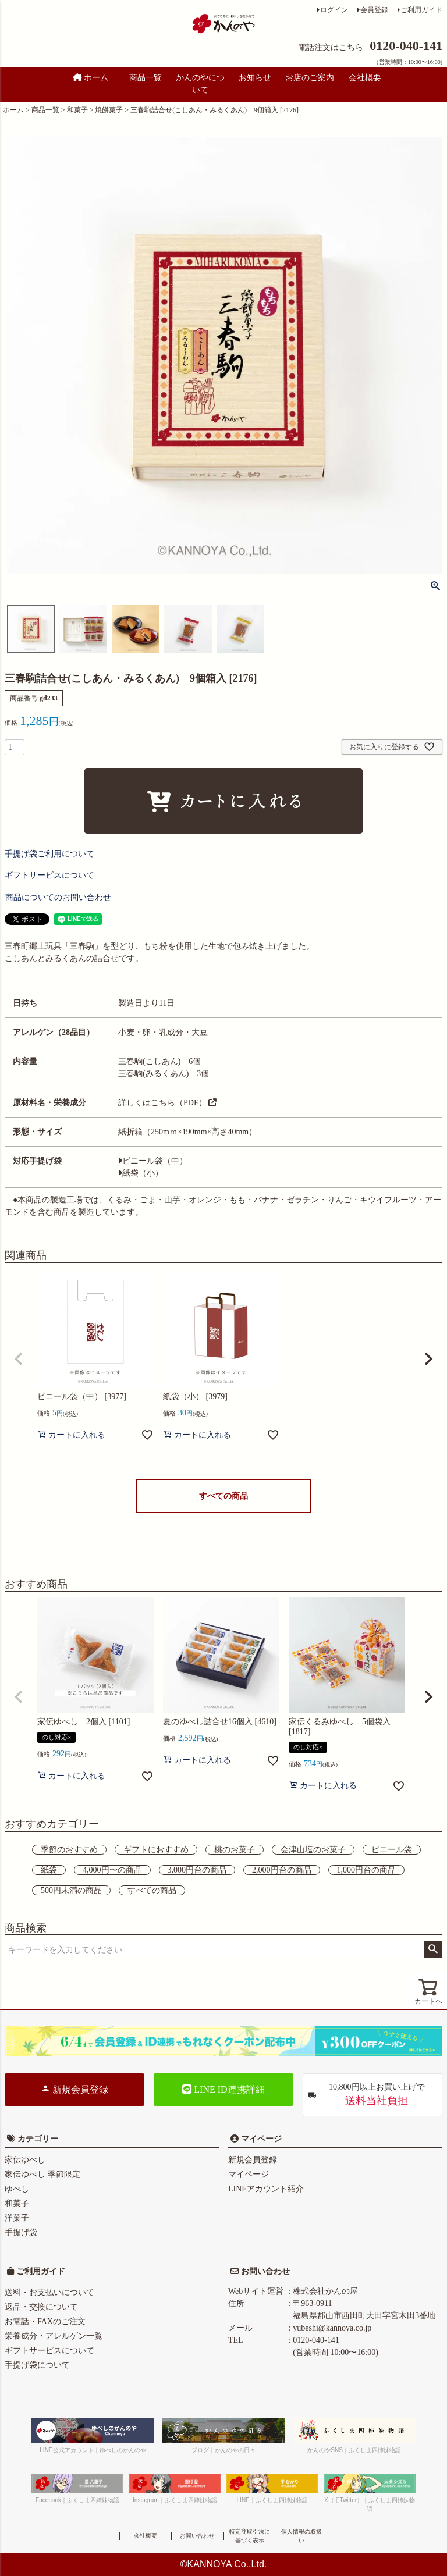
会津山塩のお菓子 (313, 1849)
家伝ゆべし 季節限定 (42, 2174)
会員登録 (374, 10)
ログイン (334, 10)
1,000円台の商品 (366, 1870)
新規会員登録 (74, 2089)
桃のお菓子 (234, 1849)
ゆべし (17, 2188)
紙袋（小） (140, 1173)
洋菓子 (17, 2218)
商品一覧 (145, 77)
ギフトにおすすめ (156, 1849)
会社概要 (365, 77)
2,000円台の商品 (281, 1870)
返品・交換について (41, 2307)
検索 (433, 1949)
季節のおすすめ (69, 1849)
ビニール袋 (391, 1849)
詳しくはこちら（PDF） (167, 1102)
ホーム (91, 77)
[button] (19, 1359)
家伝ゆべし (25, 2159)
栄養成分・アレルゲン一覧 (53, 2336)
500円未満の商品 (71, 1890)
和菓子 (77, 110)
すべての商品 (223, 1496)
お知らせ (255, 77)
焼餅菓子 (109, 110)
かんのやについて (200, 83)
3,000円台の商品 (197, 1870)
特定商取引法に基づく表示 (249, 2535)
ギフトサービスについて (49, 2350)
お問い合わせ (264, 2271)
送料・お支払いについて (49, 2292)
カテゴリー (37, 2138)
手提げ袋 (21, 2232)
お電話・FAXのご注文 (45, 2321)
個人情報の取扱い (301, 2535)
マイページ (260, 2138)
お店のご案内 (309, 77)
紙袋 (49, 1870)
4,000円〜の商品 (112, 1870)
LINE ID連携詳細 (223, 2089)
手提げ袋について (37, 2365)
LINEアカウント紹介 (266, 2188)
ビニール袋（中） (152, 1161)
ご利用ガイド (421, 10)
